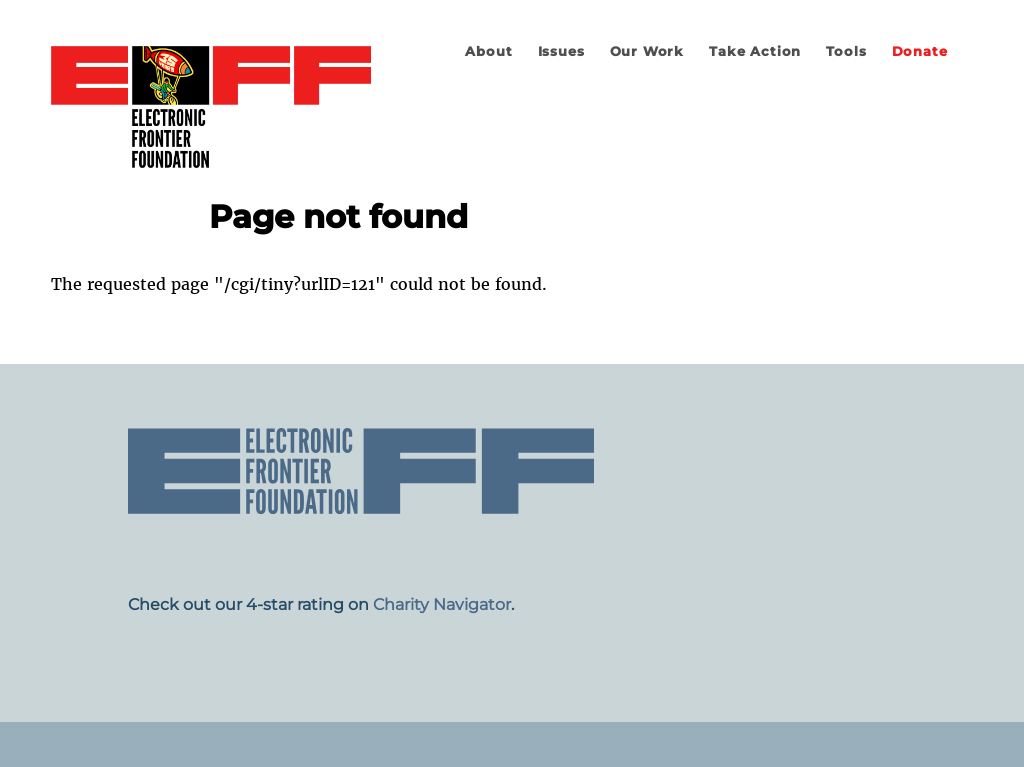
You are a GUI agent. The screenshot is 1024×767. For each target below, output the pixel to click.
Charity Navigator (442, 604)
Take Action (755, 51)
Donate (920, 51)
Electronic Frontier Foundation (211, 108)
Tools (846, 51)
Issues (561, 51)
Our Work (647, 51)
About (488, 51)
